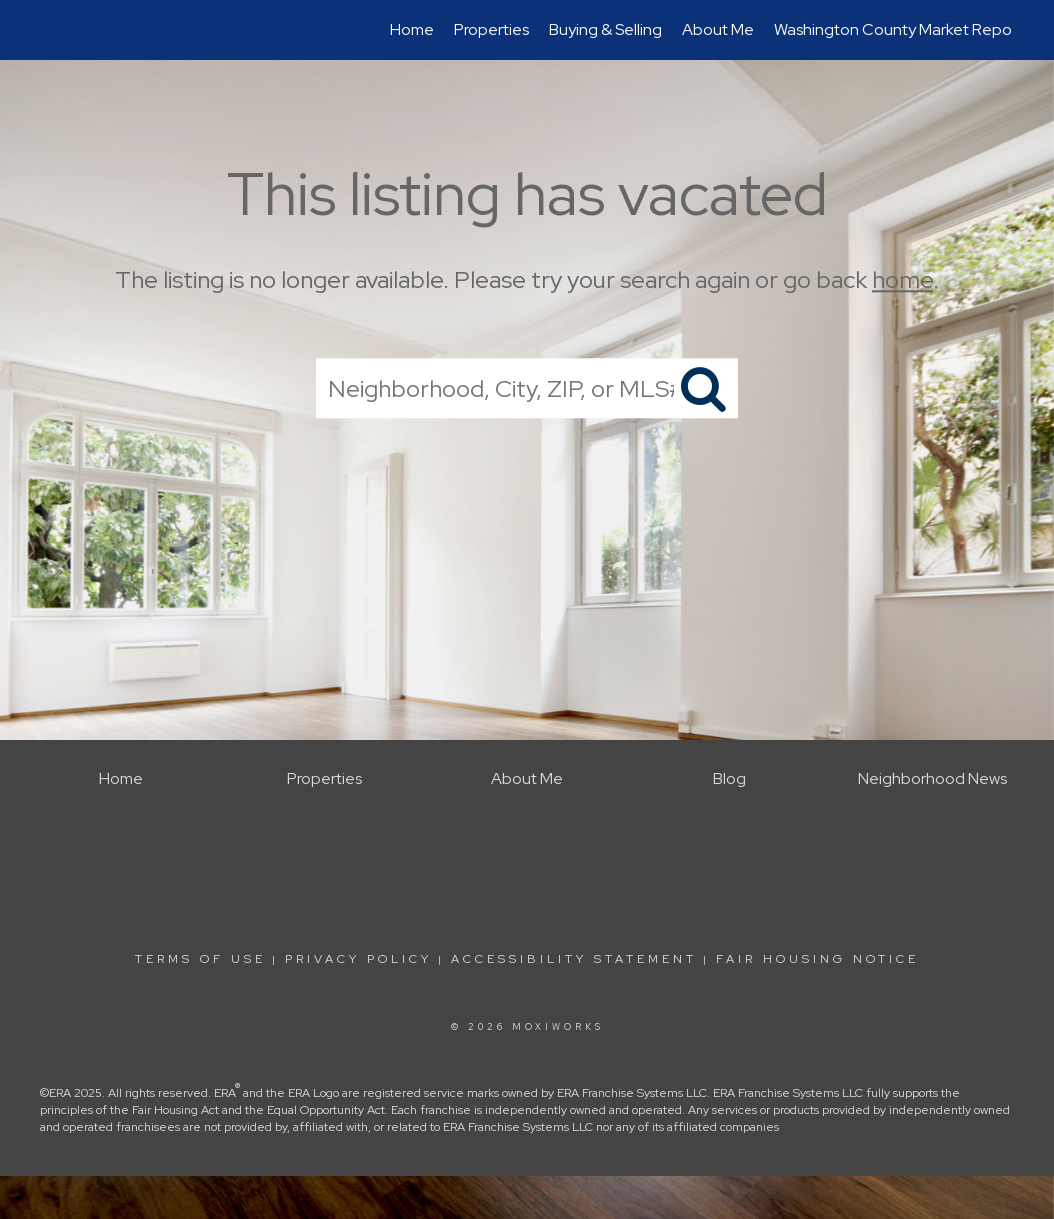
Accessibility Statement (574, 959)
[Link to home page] (52, 30)
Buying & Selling (605, 29)
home (902, 279)
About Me (718, 29)
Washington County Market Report (898, 29)
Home (412, 29)
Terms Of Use (200, 959)
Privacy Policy (358, 959)
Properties (491, 29)
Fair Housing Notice (817, 959)
